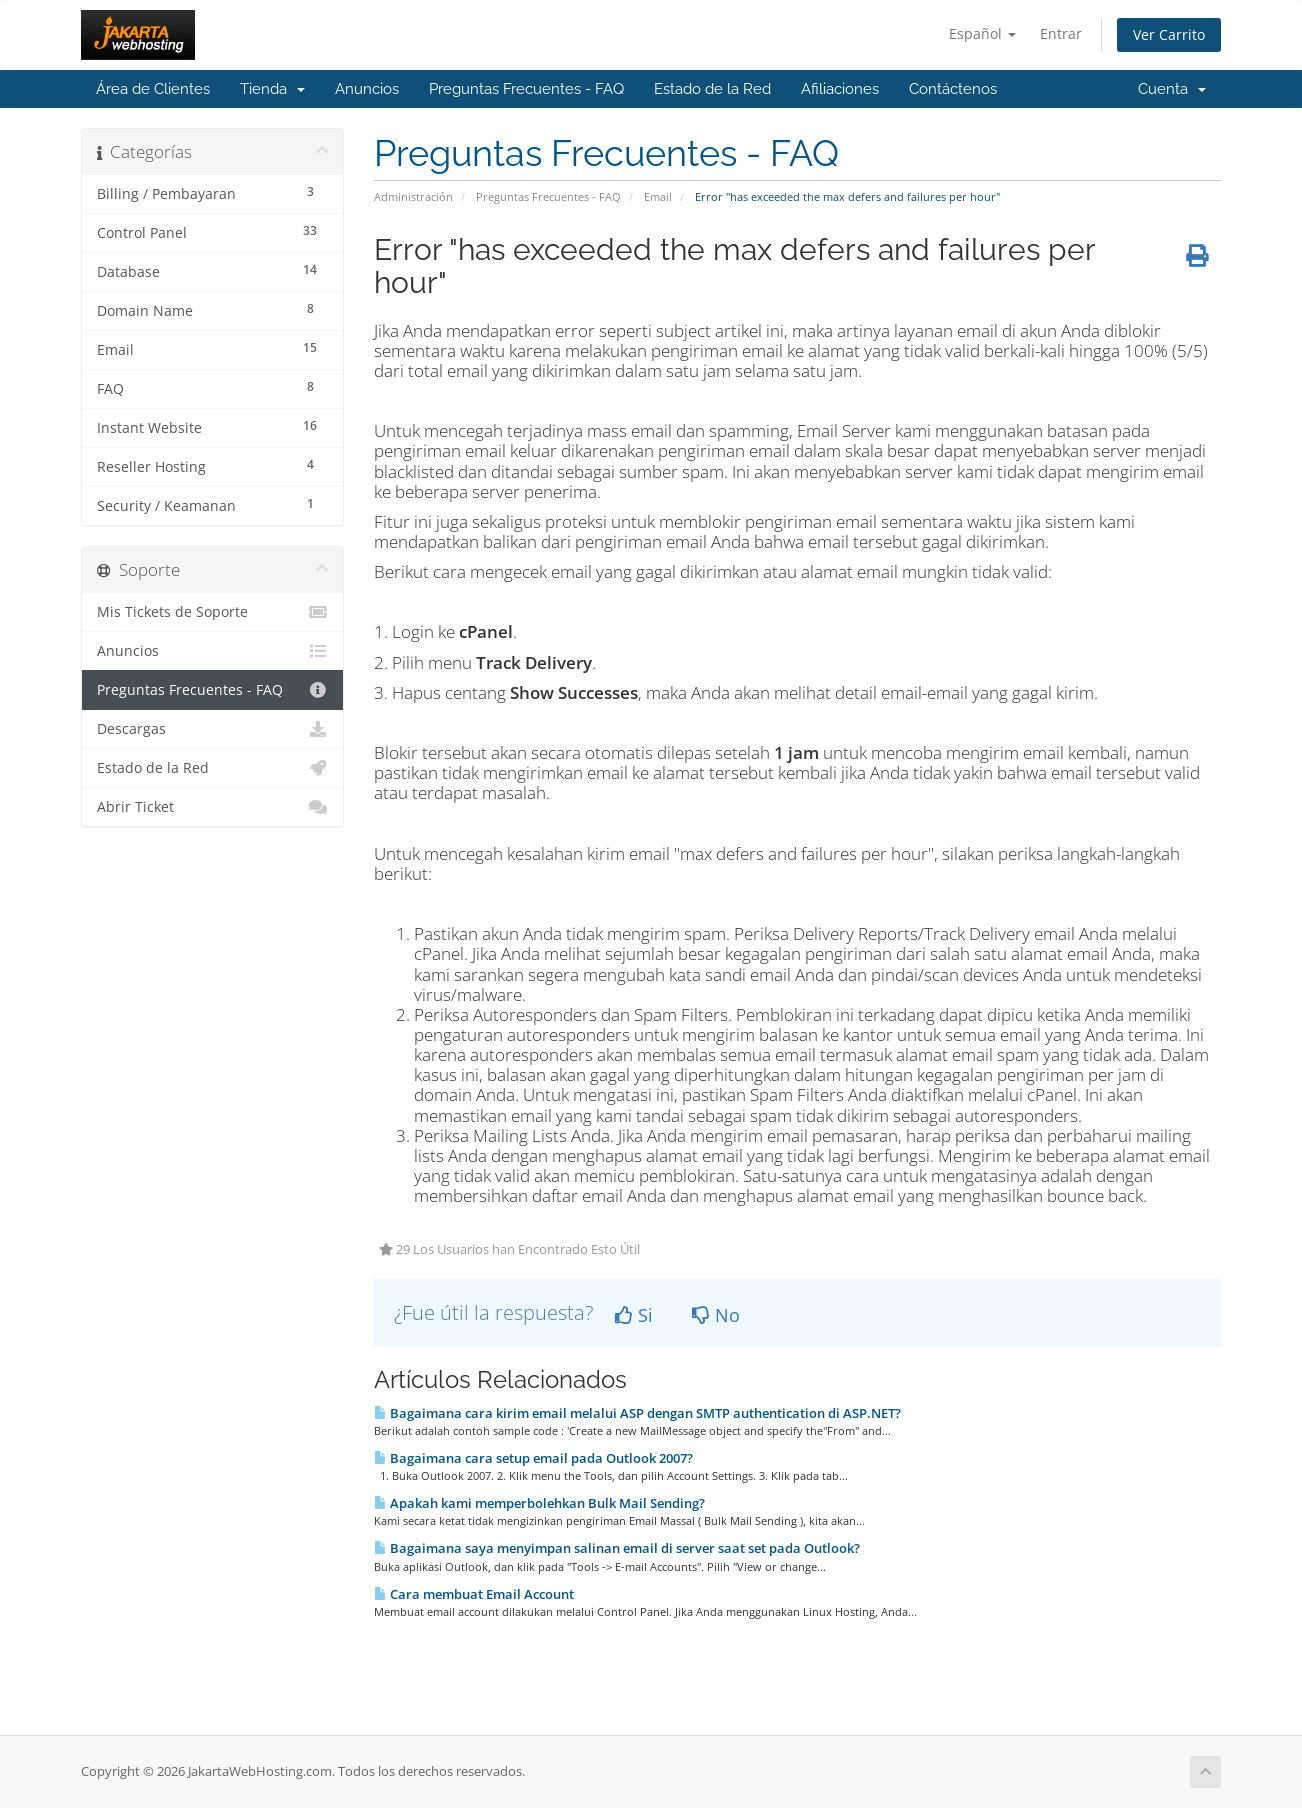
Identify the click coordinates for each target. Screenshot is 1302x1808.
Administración (413, 196)
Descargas (212, 729)
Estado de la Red (712, 89)
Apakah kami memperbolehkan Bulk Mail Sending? (539, 1503)
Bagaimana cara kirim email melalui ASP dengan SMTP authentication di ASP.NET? (637, 1413)
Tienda (272, 89)
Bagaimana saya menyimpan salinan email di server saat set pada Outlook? (617, 1548)
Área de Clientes (153, 89)
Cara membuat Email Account (474, 1594)
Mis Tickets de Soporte (212, 612)
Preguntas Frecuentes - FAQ (526, 89)
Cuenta (1172, 89)
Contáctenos (953, 89)
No (716, 1315)
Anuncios (367, 89)
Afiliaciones (840, 89)
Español (982, 33)
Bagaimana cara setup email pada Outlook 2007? (533, 1458)
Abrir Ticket (212, 807)
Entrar (1061, 33)
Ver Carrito (1169, 34)
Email (658, 196)
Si (634, 1315)
